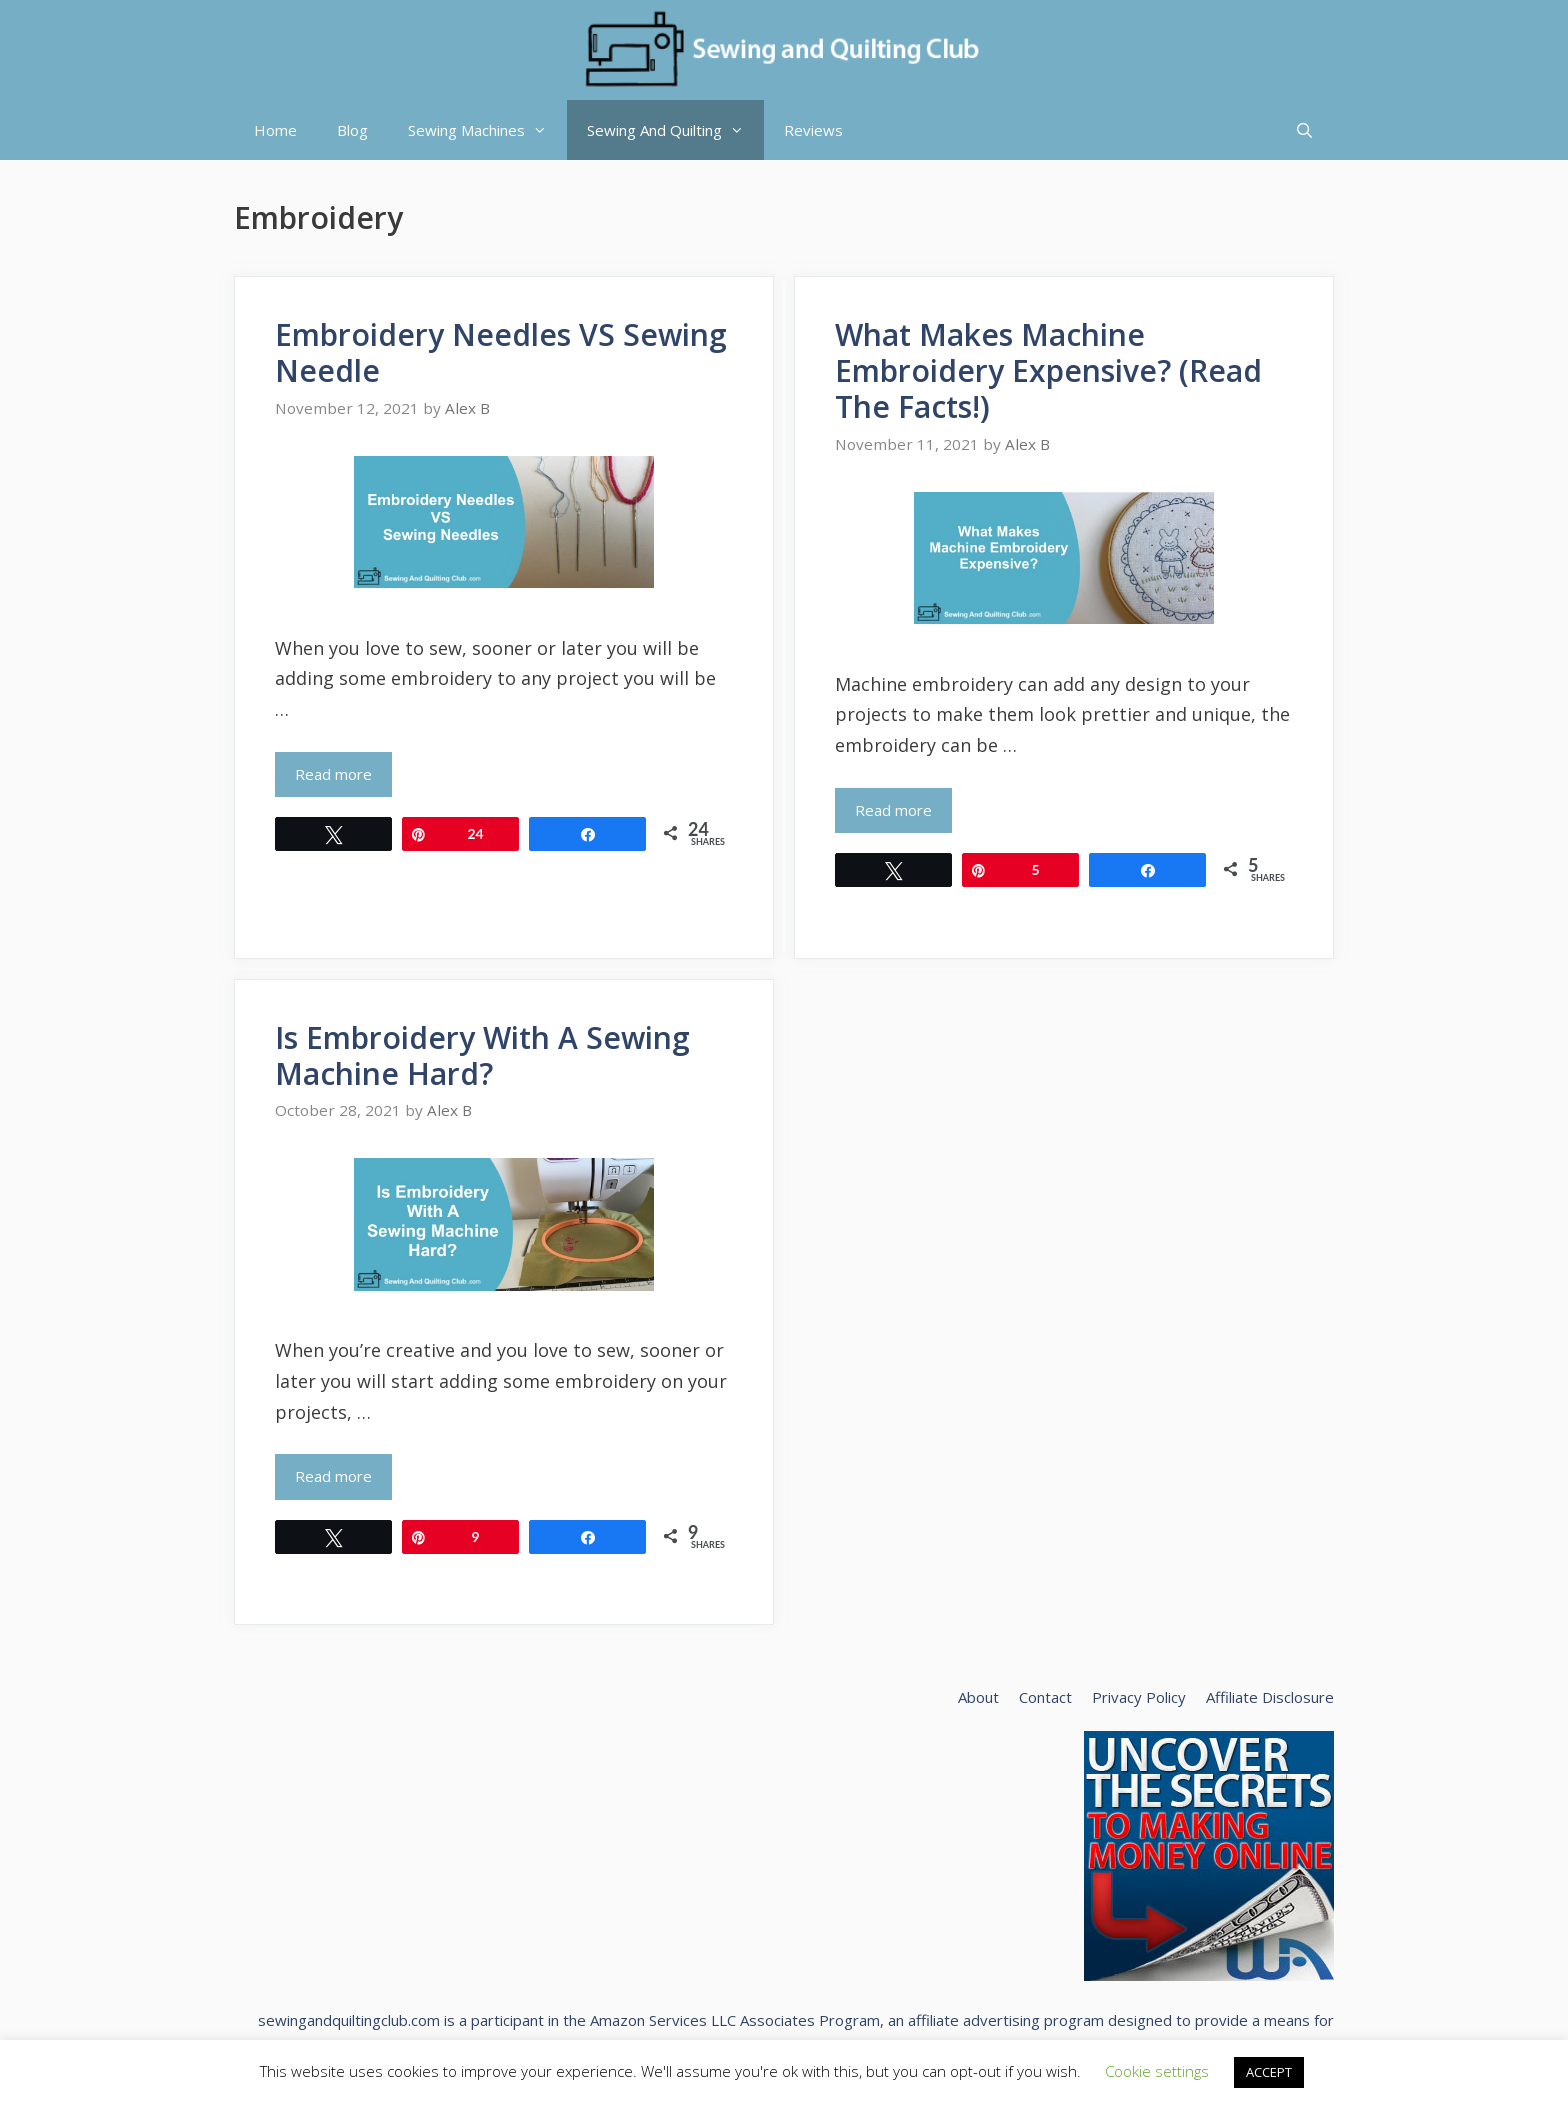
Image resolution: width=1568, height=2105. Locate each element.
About (978, 1697)
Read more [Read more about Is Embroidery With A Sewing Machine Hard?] (333, 1476)
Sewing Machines (487, 130)
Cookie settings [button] (1157, 2071)
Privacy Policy (1139, 1697)
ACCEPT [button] (1269, 2072)
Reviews (813, 130)
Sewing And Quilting (675, 130)
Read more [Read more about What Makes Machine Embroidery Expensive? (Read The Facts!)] (893, 810)
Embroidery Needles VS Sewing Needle (501, 352)
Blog (352, 130)
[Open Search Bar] (1304, 130)
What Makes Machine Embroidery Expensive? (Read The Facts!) (1048, 370)
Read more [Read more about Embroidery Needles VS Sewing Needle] (333, 774)
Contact (1045, 1697)
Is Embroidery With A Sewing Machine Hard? (482, 1055)
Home (275, 130)
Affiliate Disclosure (1270, 1697)
